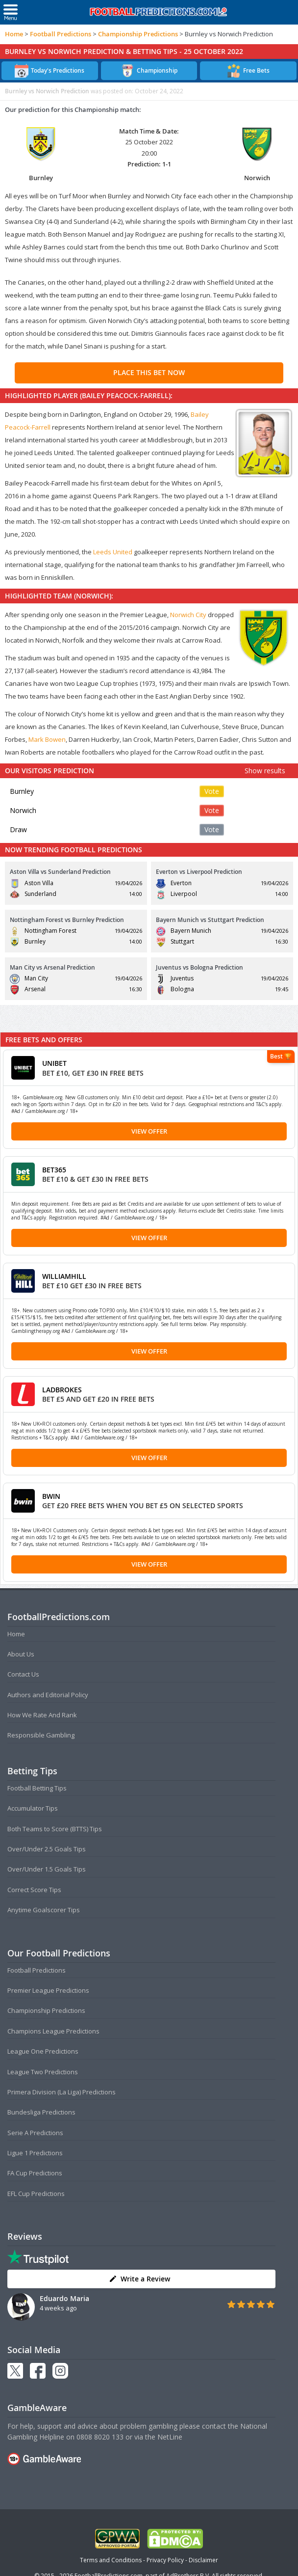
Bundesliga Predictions (41, 2112)
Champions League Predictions (53, 2031)
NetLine (169, 2436)
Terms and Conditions (111, 2560)
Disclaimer (203, 2560)
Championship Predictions (138, 33)
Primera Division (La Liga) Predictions (61, 2092)
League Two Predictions (42, 2071)
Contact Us (23, 1674)
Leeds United (112, 551)
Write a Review (139, 2278)
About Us (20, 1654)
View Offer (149, 1131)
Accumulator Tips (32, 1808)
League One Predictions (42, 2051)
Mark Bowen (47, 739)
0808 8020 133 (100, 2436)
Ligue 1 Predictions (35, 2152)
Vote (211, 791)
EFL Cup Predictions (36, 2193)
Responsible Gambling (40, 1735)
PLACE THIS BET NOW (149, 372)
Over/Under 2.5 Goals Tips (46, 1848)
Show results (265, 770)
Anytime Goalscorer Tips (43, 1909)
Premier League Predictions (48, 1990)
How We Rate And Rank (42, 1714)
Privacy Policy (165, 2560)
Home (14, 33)
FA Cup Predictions (34, 2173)
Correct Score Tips (34, 1889)
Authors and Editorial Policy (47, 1694)
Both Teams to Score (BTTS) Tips (54, 1828)
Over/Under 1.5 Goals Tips (46, 1869)
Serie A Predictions (35, 2132)
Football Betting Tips (37, 1788)
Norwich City (188, 614)
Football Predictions (60, 33)
